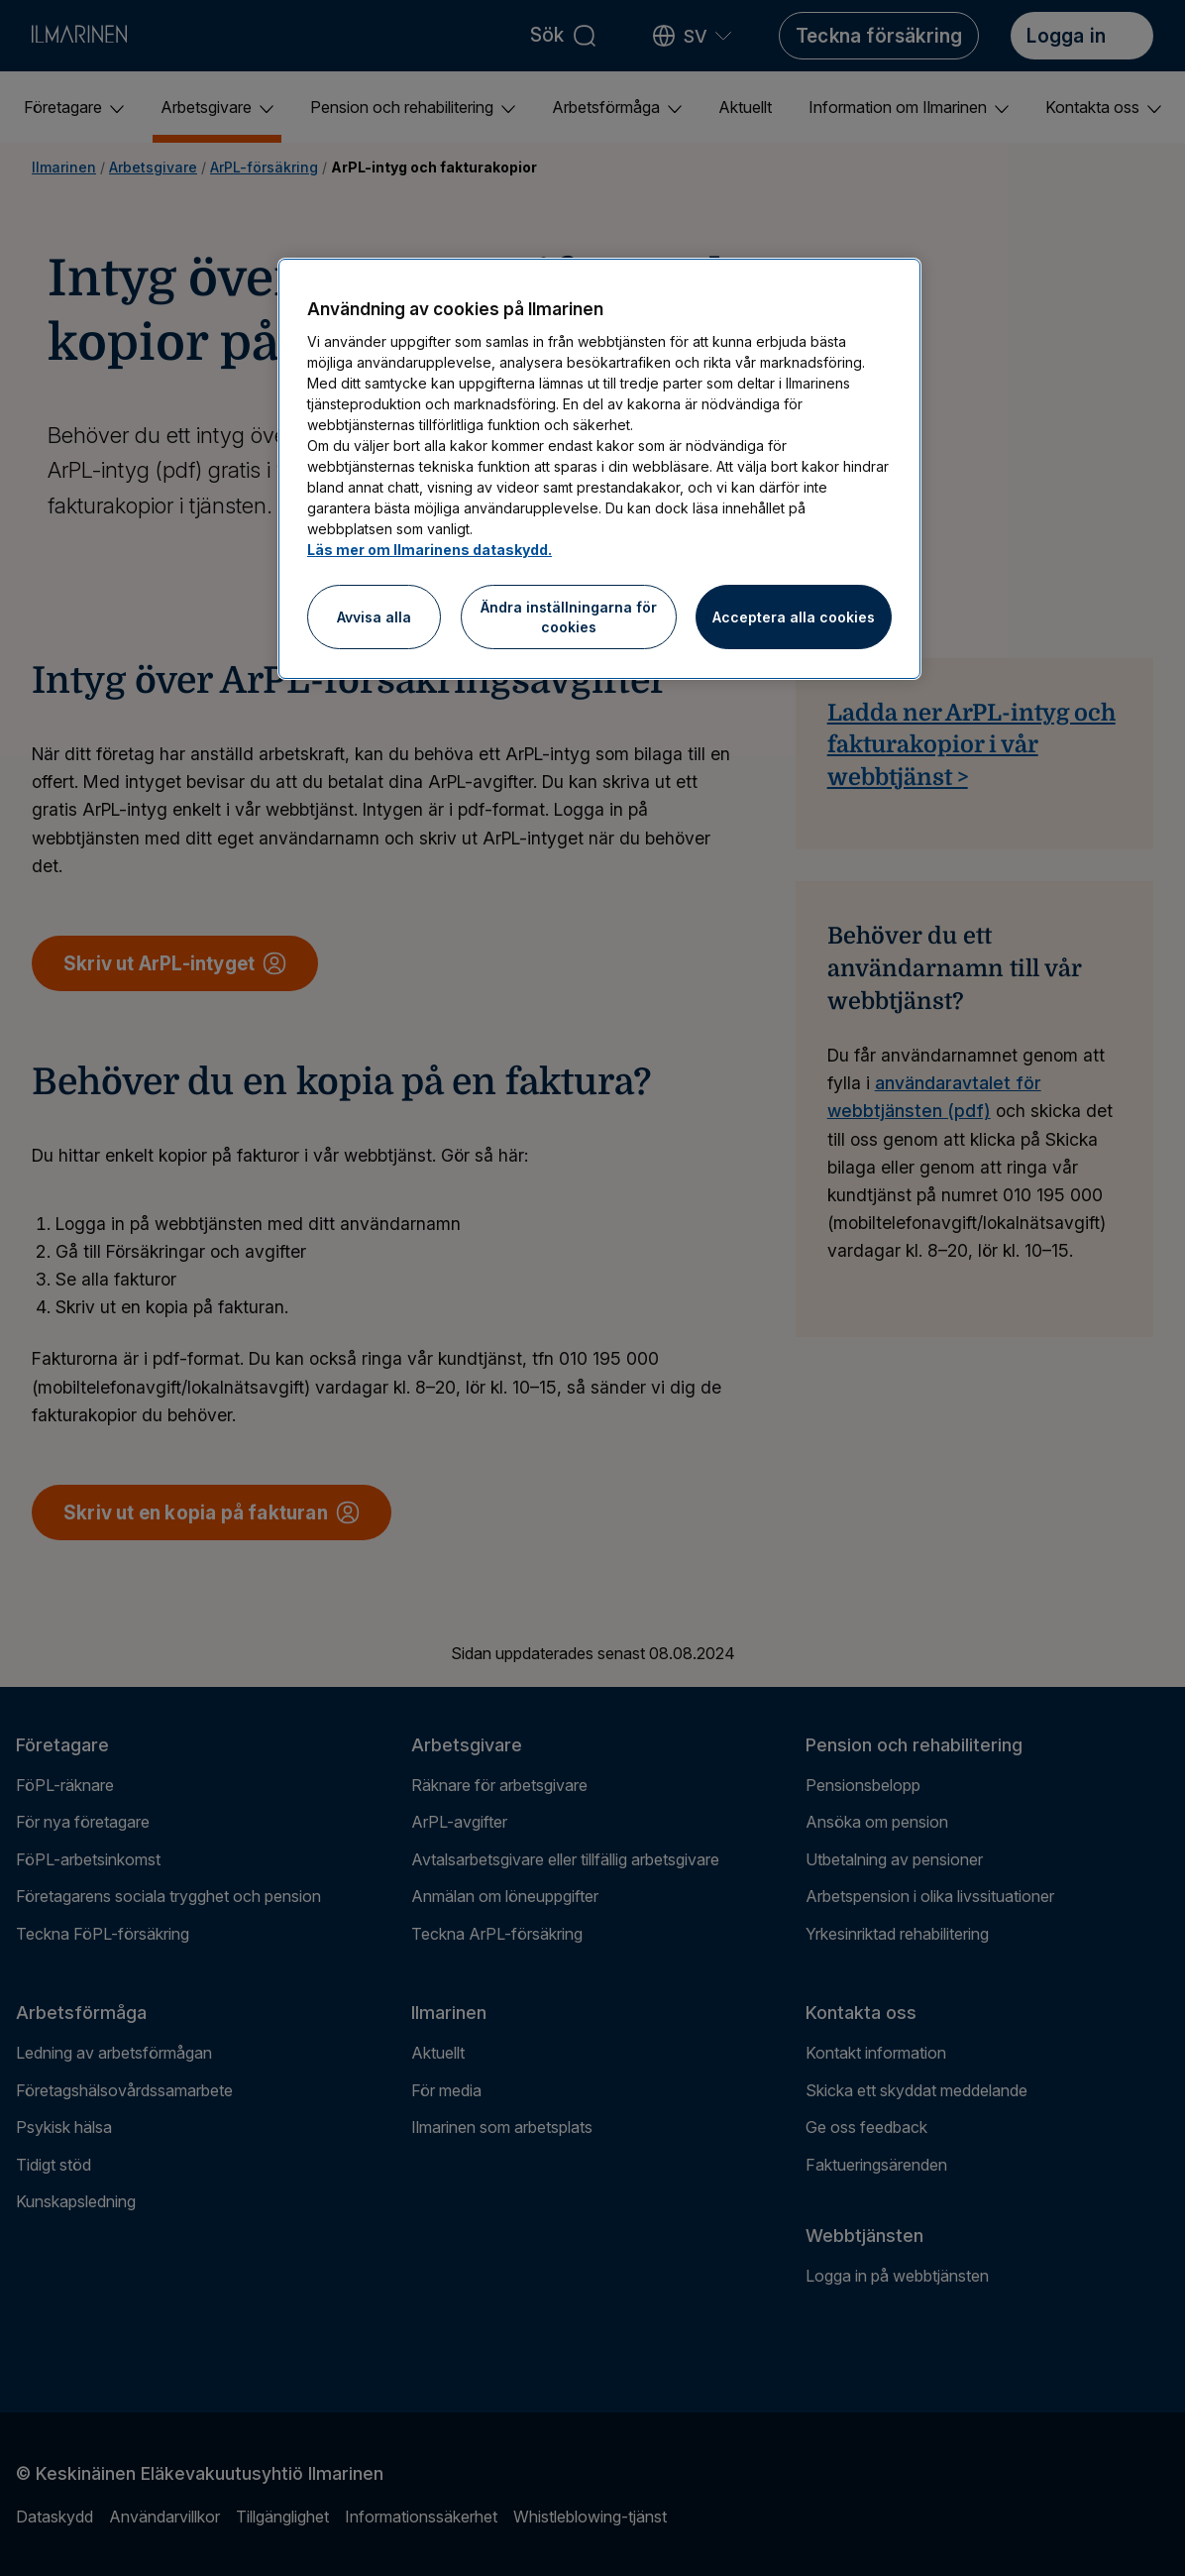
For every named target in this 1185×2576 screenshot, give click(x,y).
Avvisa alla (374, 617)
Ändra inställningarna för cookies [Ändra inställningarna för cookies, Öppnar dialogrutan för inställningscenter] (569, 617)
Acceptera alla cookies (793, 617)
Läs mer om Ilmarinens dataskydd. (429, 549)
